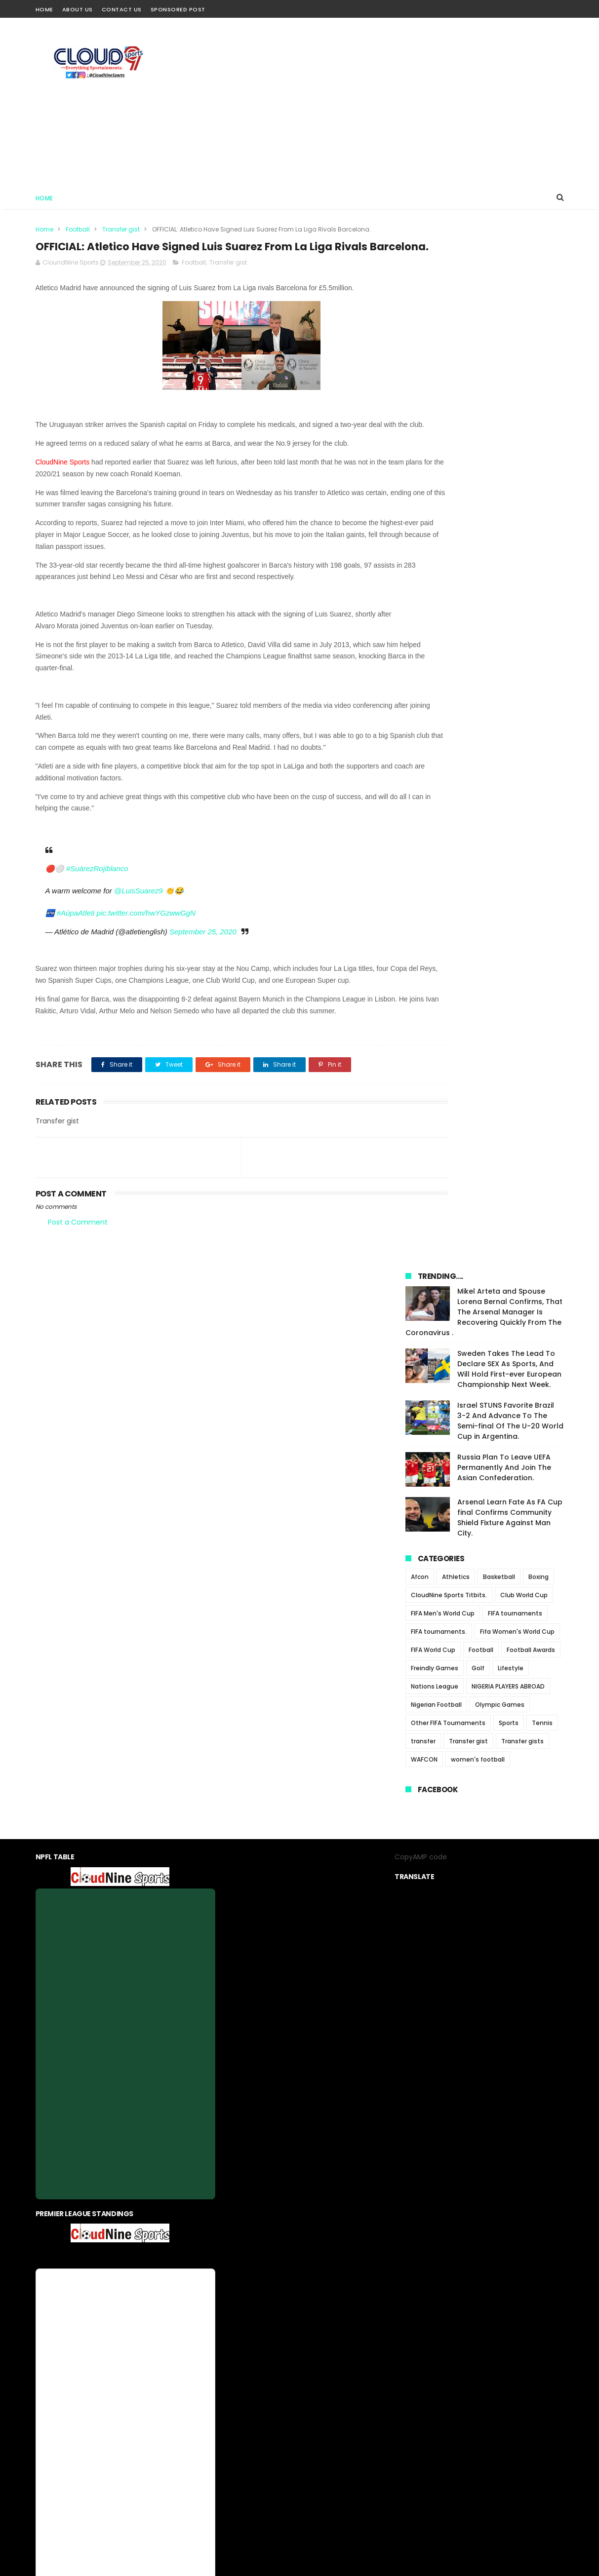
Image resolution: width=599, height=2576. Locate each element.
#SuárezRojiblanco (97, 912)
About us (233, 2336)
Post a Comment (78, 1289)
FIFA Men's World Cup (443, 596)
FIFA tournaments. (439, 615)
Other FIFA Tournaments (448, 706)
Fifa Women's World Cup (517, 615)
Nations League (434, 669)
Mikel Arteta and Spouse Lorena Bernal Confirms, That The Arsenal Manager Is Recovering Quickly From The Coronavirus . (483, 295)
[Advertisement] (384, 102)
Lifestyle (510, 651)
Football (78, 229)
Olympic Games (499, 688)
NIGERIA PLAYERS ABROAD (508, 669)
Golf (478, 651)
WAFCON (424, 742)
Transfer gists (522, 724)
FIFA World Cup (433, 633)
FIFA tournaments (515, 596)
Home (44, 9)
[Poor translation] (36, 2431)
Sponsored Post (178, 9)
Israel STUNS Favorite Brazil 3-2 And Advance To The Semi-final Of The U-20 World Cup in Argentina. (510, 404)
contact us (329, 2336)
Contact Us (122, 9)
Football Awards (531, 633)
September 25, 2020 (203, 975)
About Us (77, 9)
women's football (478, 742)
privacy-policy (279, 2336)
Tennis (542, 706)
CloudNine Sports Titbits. (449, 578)
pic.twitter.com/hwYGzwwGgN (146, 956)
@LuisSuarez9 (138, 934)
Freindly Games (434, 651)
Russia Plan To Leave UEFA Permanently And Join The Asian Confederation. (504, 450)
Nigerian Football (436, 688)
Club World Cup (524, 578)
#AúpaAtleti (76, 956)
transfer (423, 724)
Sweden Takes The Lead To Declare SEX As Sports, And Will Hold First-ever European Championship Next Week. (509, 352)
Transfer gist (121, 229)
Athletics (456, 560)
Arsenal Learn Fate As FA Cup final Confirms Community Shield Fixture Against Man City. (509, 500)
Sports (509, 706)
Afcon (420, 560)
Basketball (499, 560)
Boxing (538, 560)
